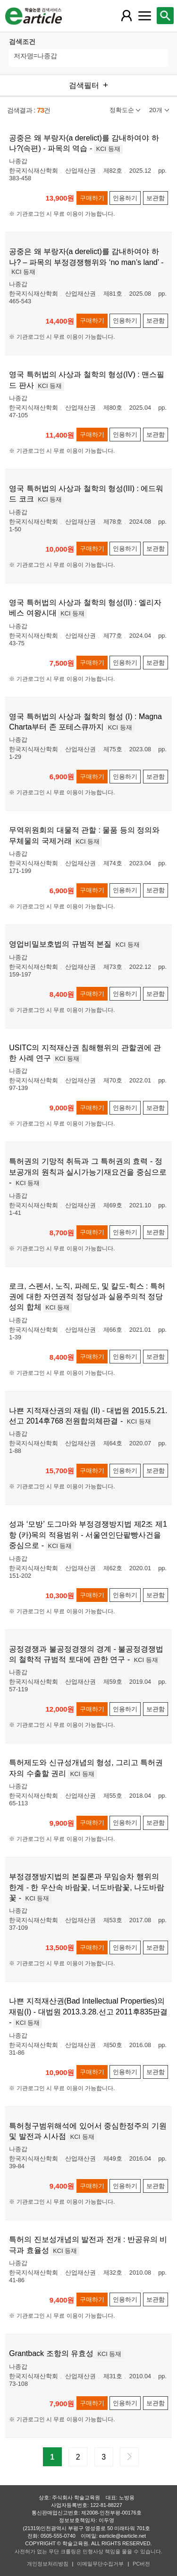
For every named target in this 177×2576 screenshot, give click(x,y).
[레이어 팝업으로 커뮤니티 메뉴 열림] (144, 15)
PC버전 (141, 2564)
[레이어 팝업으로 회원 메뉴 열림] (126, 15)
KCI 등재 (108, 148)
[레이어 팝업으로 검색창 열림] (165, 15)
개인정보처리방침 (47, 2564)
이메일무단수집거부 (100, 2564)
